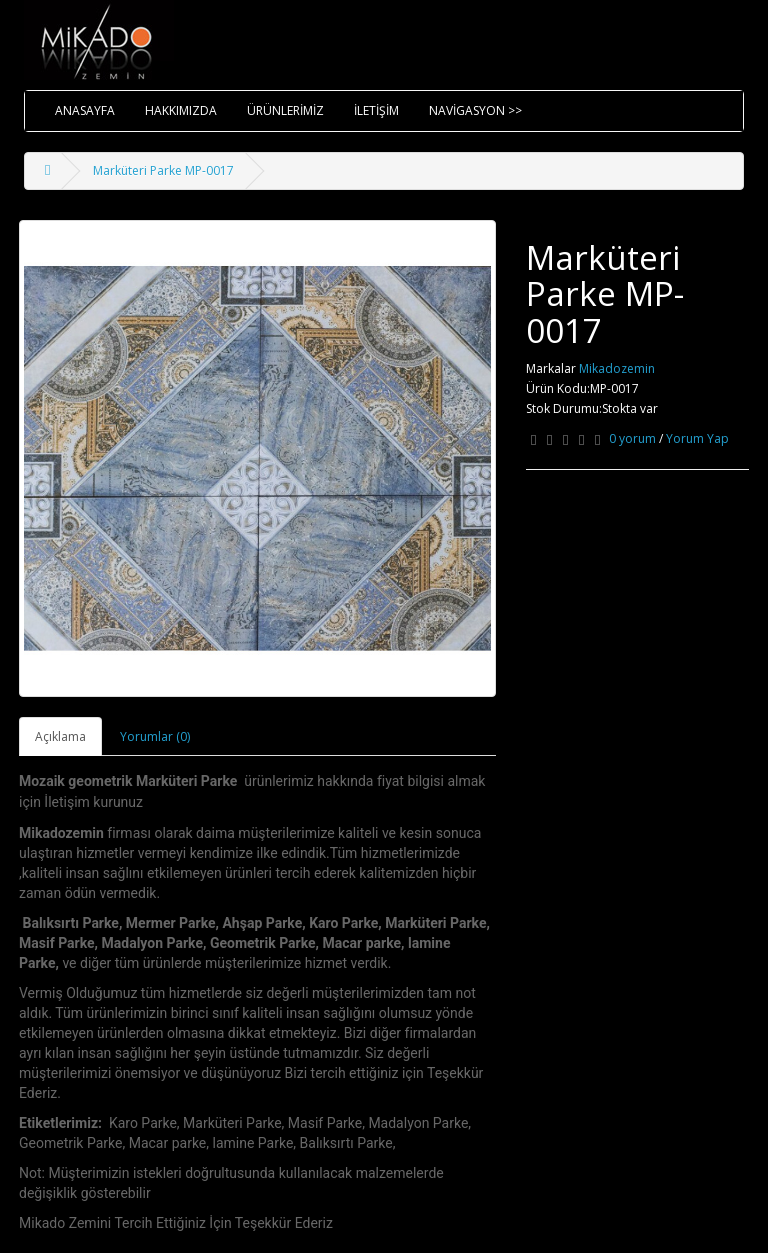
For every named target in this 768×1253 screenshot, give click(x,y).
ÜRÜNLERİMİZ (285, 110)
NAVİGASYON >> (475, 110)
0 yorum (632, 438)
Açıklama (60, 736)
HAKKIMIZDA (181, 110)
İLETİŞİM (376, 110)
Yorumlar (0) (155, 736)
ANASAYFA (85, 110)
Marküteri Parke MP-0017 (163, 170)
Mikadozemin (617, 368)
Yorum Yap (697, 438)
